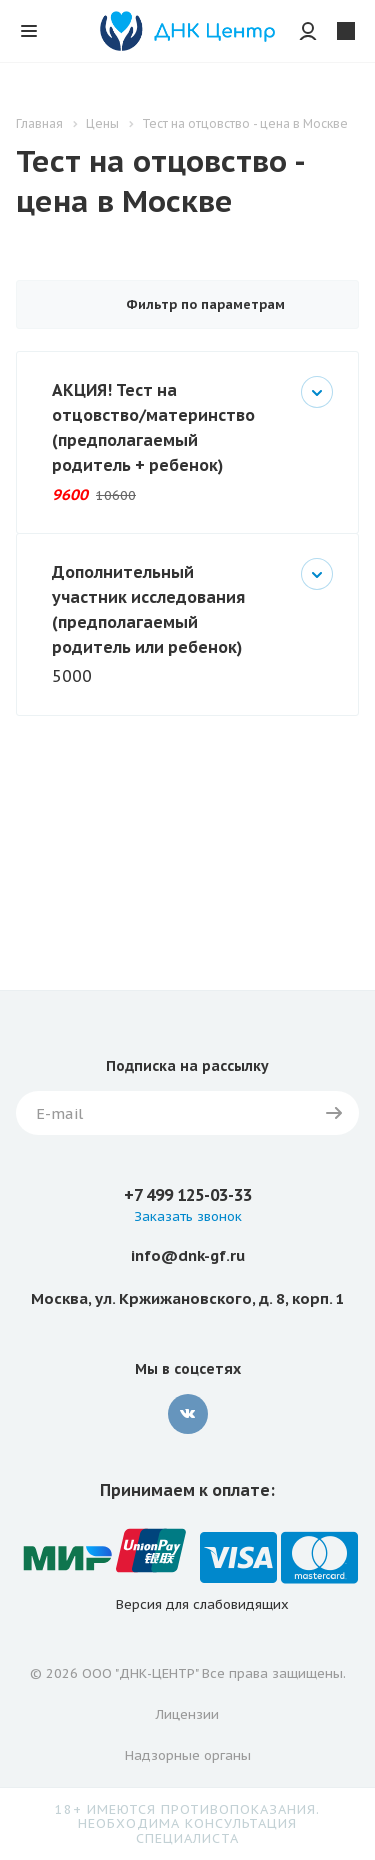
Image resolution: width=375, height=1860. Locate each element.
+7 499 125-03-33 (188, 1195)
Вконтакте (188, 1414)
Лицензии (187, 1714)
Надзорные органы (188, 1755)
